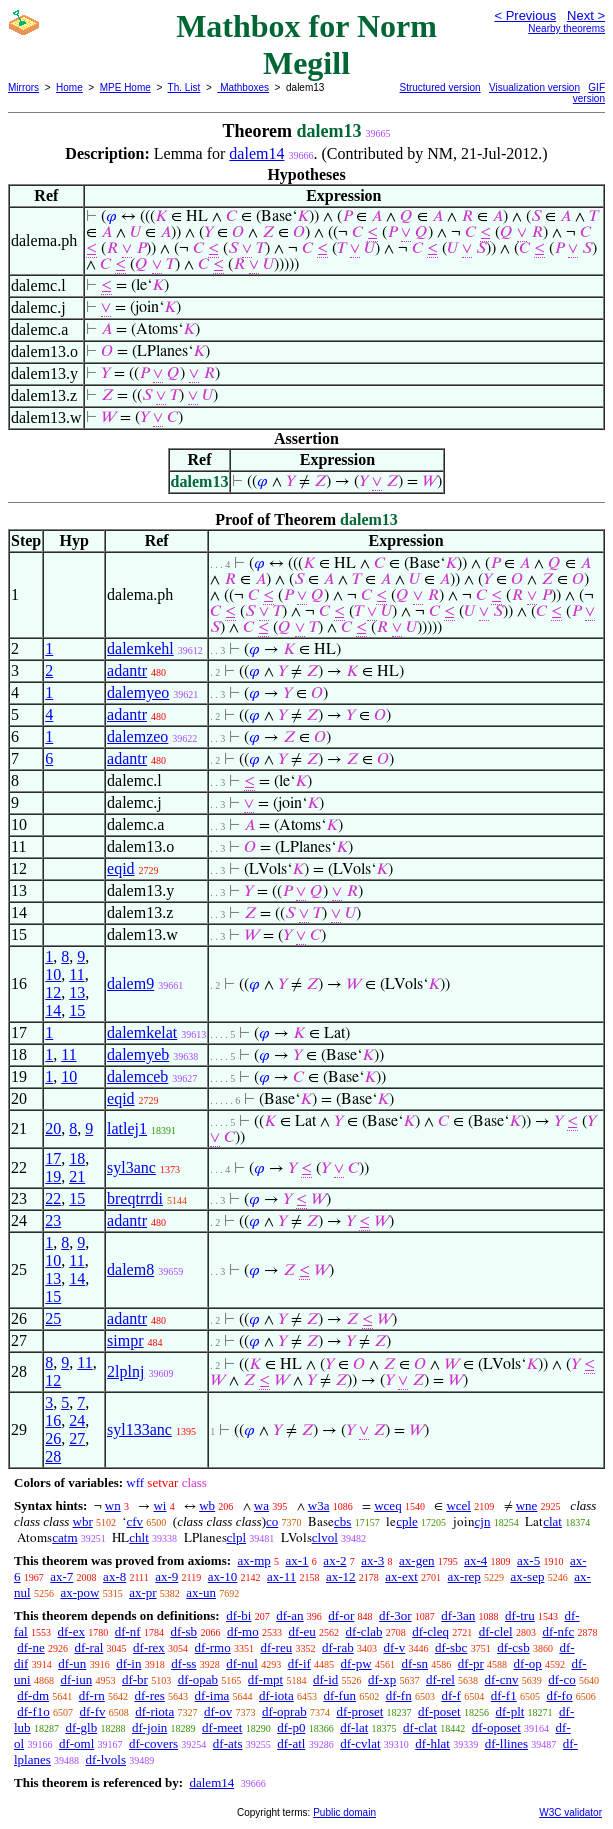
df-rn (92, 1695)
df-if (299, 1663)
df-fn (399, 1695)
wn (113, 1505)
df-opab (198, 1679)
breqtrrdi (135, 1198)
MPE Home (125, 87)
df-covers (153, 1743)
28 (53, 1456)
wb (207, 1505)
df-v (394, 1647)
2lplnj (125, 1371)
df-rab (338, 1647)
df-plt (509, 1711)
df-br (135, 1679)
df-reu (276, 1647)
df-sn (414, 1663)
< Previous (525, 15)
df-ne (30, 1647)
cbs (342, 1521)
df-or (341, 1615)
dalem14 (256, 153)
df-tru (520, 1615)
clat (552, 1521)
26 (53, 1438)
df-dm (33, 1695)
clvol (325, 1537)
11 (76, 974)
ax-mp (254, 1560)
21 (77, 1176)
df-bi (238, 1615)
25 (53, 1318)
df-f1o (33, 1711)
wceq (387, 1505)
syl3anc (131, 1167)
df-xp (382, 1679)
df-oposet (496, 1727)
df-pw (356, 1663)
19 (53, 1176)
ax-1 (297, 1560)
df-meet (222, 1727)
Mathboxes (243, 87)
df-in (128, 1663)
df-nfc (558, 1631)
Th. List (184, 87)
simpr (125, 1340)
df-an (289, 1615)
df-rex (149, 1647)
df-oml (76, 1743)
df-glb (81, 1727)
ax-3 (372, 1560)
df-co (561, 1679)
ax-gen (416, 1560)
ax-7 (61, 1576)
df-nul (242, 1663)
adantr (127, 670)
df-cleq (430, 1631)
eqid (121, 868)
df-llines (506, 1743)
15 (77, 1010)
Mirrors (23, 87)
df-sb (183, 1631)
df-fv (93, 1711)
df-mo (243, 1631)
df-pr (471, 1663)
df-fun (339, 1695)
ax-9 (166, 1576)
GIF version (589, 93)
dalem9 (130, 983)
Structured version (440, 87)
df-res (150, 1695)
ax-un (201, 1592)
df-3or (395, 1615)
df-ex (70, 1631)
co (272, 1521)
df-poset (439, 1711)
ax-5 (528, 1560)
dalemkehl (140, 648)
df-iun (76, 1679)
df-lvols (106, 1759)
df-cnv (502, 1679)
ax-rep (464, 1576)
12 (53, 992)
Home (69, 87)
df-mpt (265, 1679)
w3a (319, 1505)
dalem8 (130, 1269)
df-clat (420, 1727)
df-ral (88, 1647)
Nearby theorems (566, 28)
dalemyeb (138, 1054)
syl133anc (139, 1429)
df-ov (218, 1711)
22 (53, 1198)
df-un (72, 1663)
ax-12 (341, 1576)
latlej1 (127, 1128)
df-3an (458, 1615)
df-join (149, 1727)
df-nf (128, 1631)
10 (53, 974)
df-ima (212, 1695)
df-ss (183, 1663)
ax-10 (223, 1576)
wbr (83, 1521)
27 (77, 1438)
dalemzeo (137, 736)
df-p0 (291, 1727)
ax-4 (475, 1560)
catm (64, 1537)
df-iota (276, 1695)
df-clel (496, 1631)
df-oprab (284, 1711)
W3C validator (570, 1812)
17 (53, 1158)
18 (77, 1158)
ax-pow (79, 1592)
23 (53, 1220)
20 (53, 1128)
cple (407, 1521)
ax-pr (142, 1592)
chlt (139, 1537)
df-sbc (451, 1647)
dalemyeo (138, 692)
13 (77, 992)
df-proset (359, 1711)
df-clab (364, 1631)
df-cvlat (360, 1743)
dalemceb (137, 1076)
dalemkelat (142, 1032)
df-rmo (213, 1647)
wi (159, 1505)
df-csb (513, 1647)
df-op (528, 1663)
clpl (237, 1537)
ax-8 (114, 1576)
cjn (483, 1521)
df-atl (291, 1743)
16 (53, 1420)
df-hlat (432, 1743)
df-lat (354, 1727)
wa (261, 1505)
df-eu (301, 1631)
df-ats (228, 1743)
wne (527, 1505)
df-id (325, 1679)
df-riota (154, 1711)
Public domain (344, 1812)
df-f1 (504, 1695)
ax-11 (281, 1576)
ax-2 (334, 1560)
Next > (586, 15)
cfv (134, 1521)
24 (77, 1420)
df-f (451, 1695)
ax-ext (401, 1576)
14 (53, 1010)
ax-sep (528, 1576)
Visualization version (534, 87)
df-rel (440, 1679)
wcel (458, 1505)
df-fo (559, 1695)
